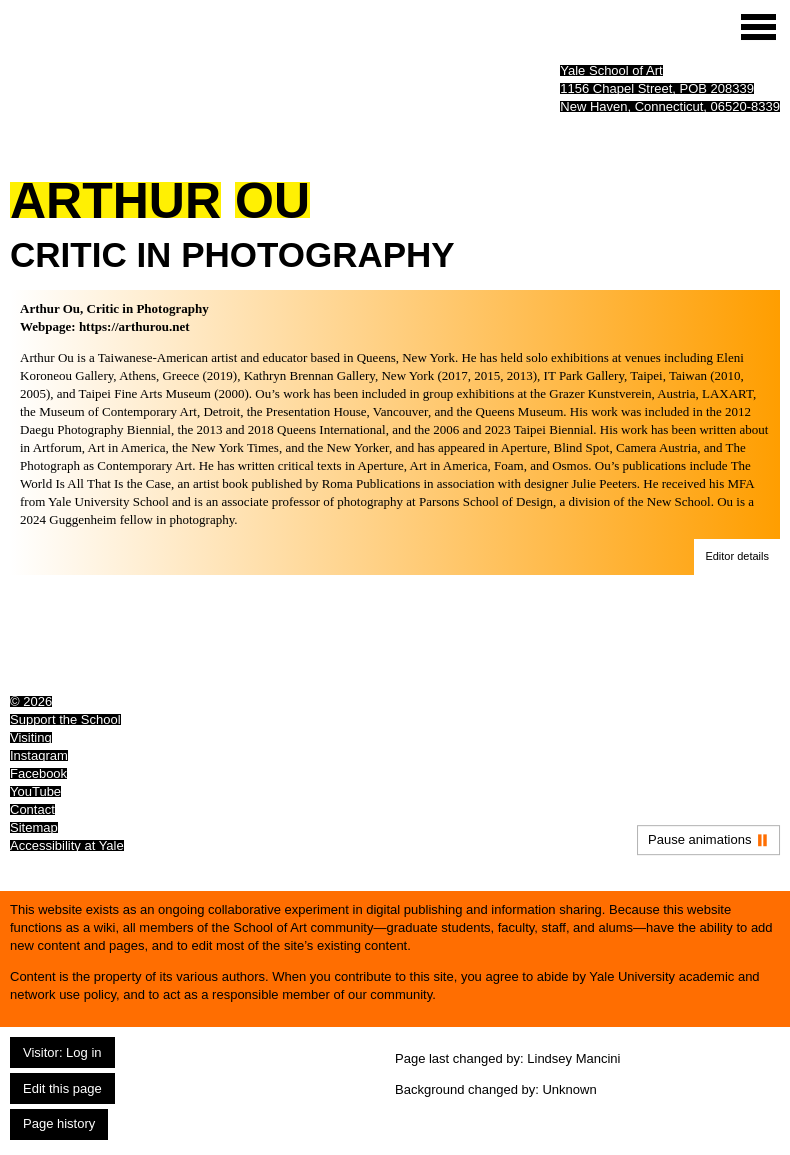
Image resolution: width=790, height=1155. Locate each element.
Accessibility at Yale (67, 845)
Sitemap (34, 827)
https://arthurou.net (134, 326)
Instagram (39, 755)
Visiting (31, 737)
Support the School (65, 719)
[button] (737, 557)
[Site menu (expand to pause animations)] (758, 27)
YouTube (35, 791)
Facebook (38, 773)
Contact (32, 809)
